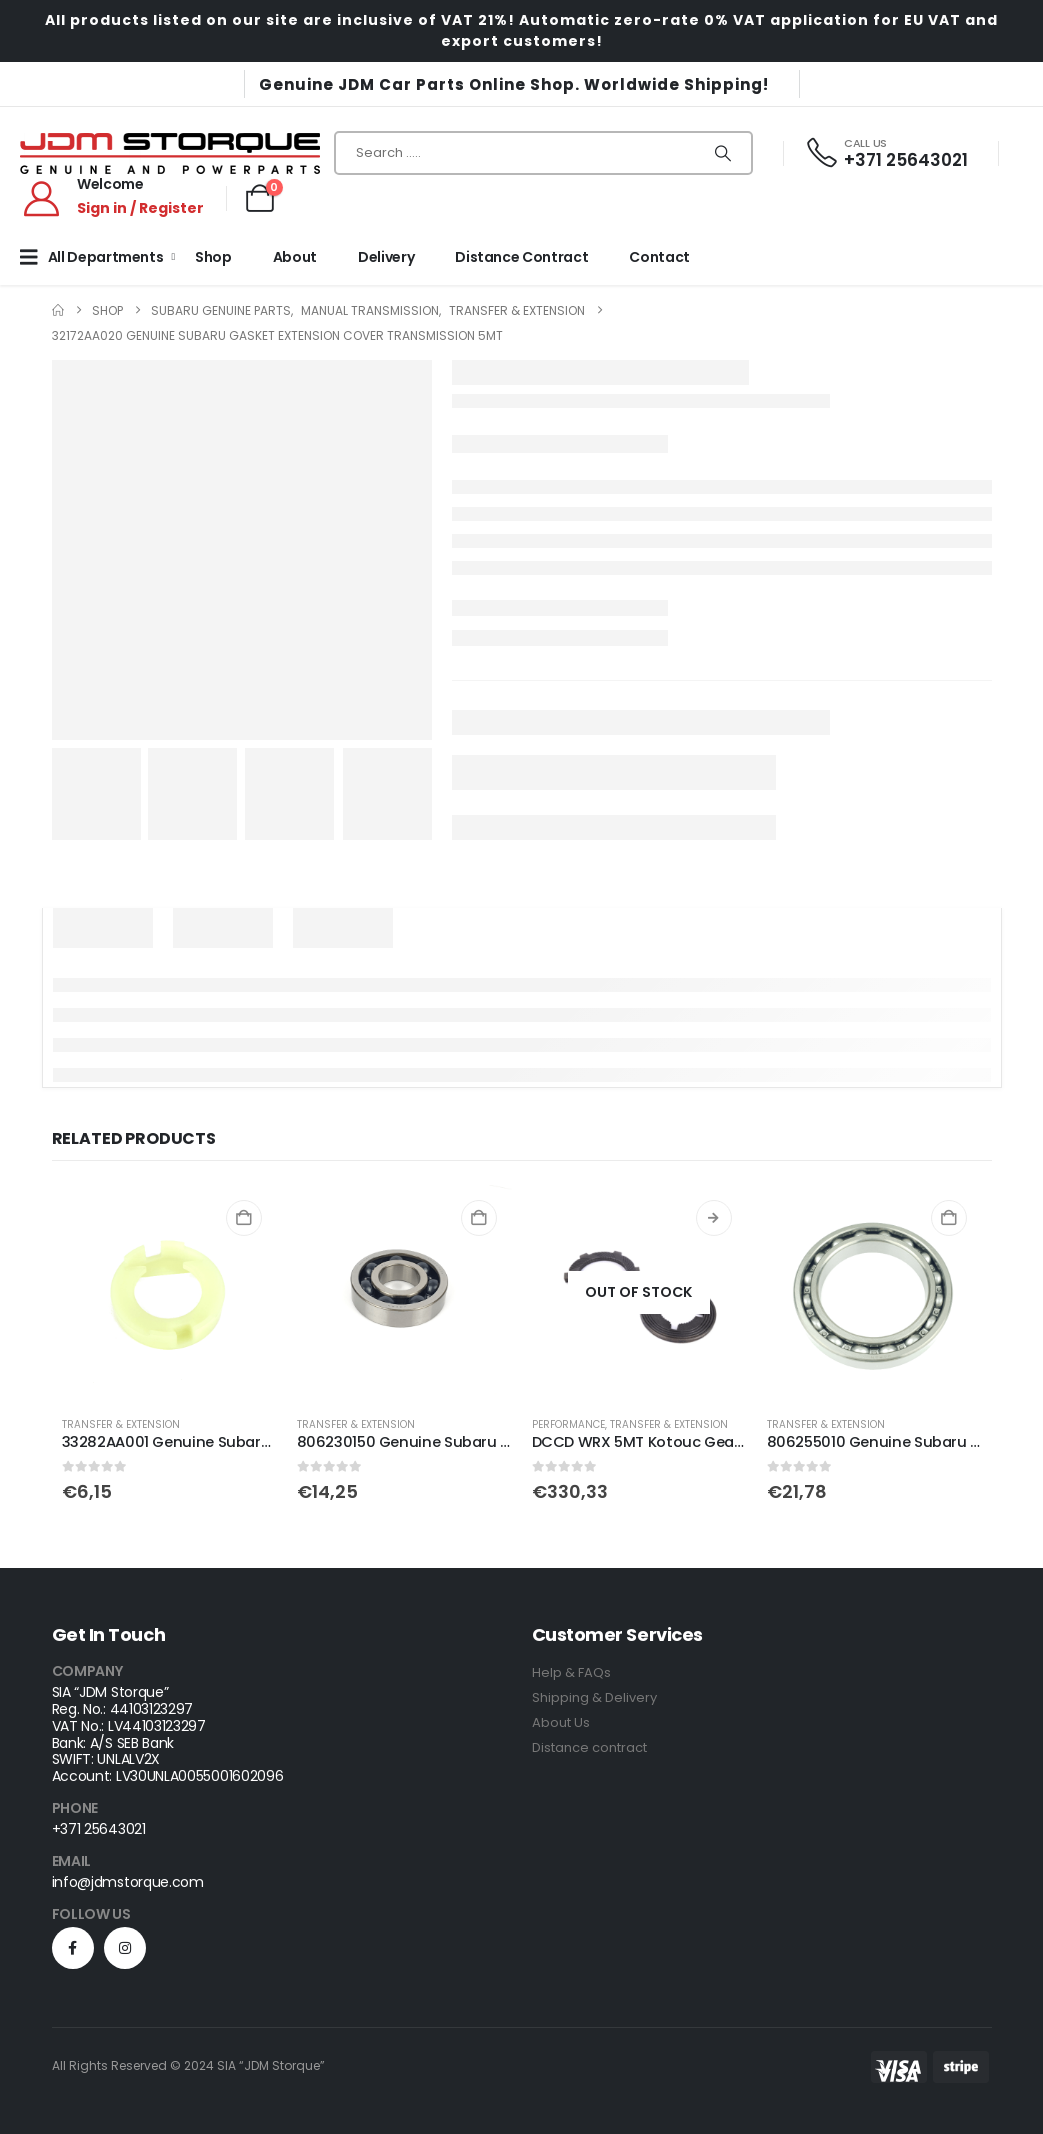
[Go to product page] (169, 1292)
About (295, 257)
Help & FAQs (571, 1672)
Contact (659, 257)
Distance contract (589, 1747)
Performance (568, 1424)
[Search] (723, 153)
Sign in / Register (140, 208)
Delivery (386, 257)
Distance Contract (521, 257)
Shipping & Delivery (594, 1697)
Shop (213, 257)
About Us (561, 1722)
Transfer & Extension (121, 1424)
